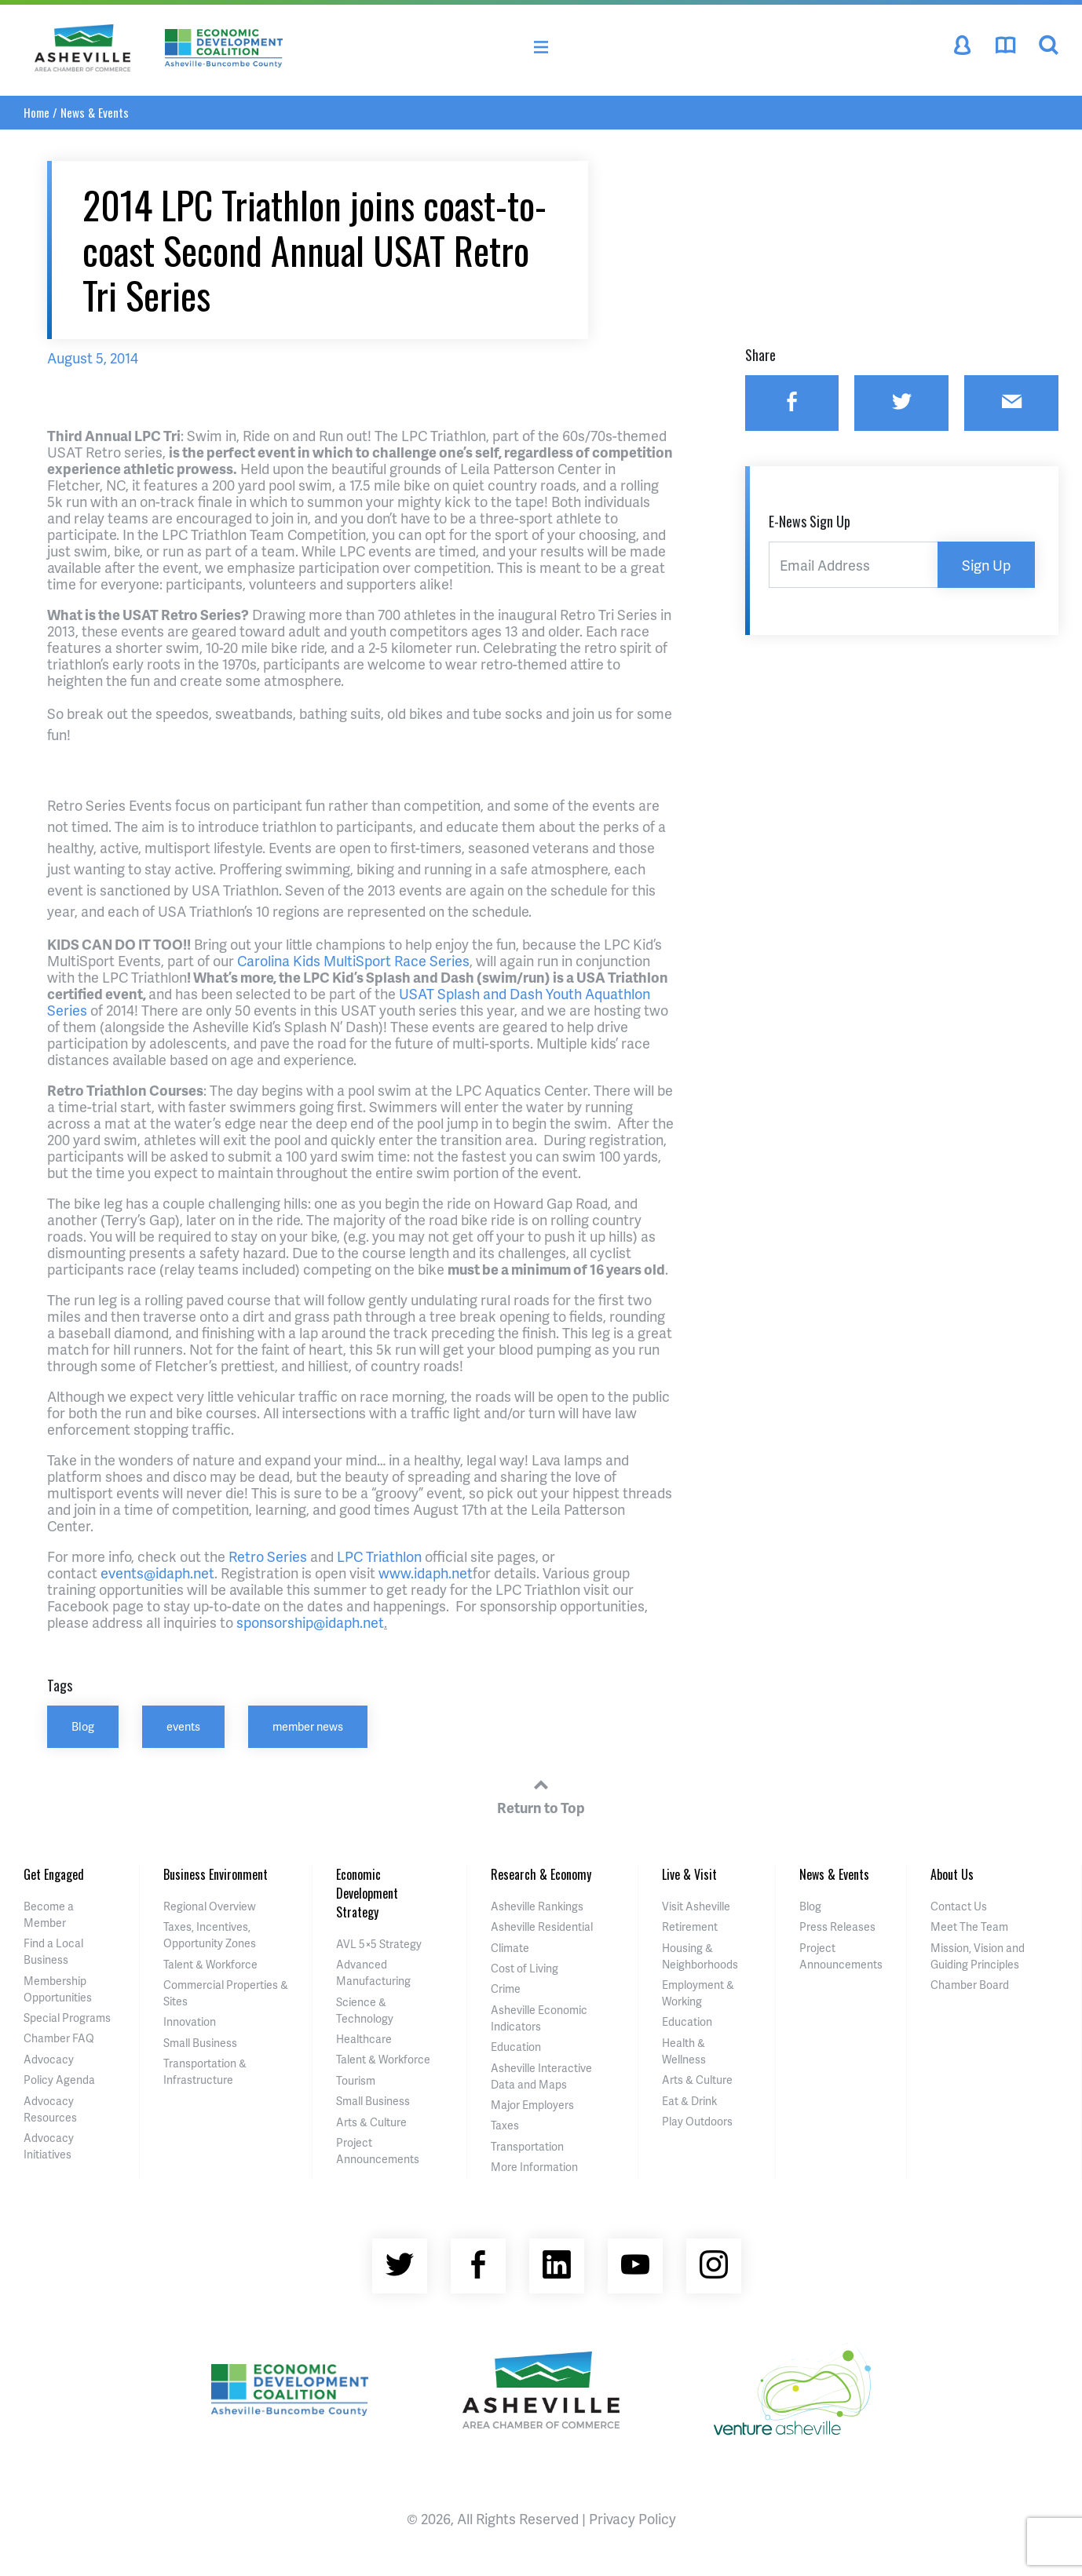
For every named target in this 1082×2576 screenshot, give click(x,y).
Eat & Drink (689, 2100)
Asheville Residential (542, 1926)
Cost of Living (524, 1968)
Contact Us (958, 1906)
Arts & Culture (371, 2121)
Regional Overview (209, 1906)
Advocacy (49, 2059)
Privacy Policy (632, 2518)
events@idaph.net (157, 1572)
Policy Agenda (59, 2079)
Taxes (505, 2125)
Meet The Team (969, 1926)
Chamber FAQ (59, 2038)
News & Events (94, 112)
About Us (952, 1874)
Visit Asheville (696, 1906)
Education (516, 2046)
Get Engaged (54, 1874)
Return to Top (541, 1794)
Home (36, 112)
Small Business (200, 2042)
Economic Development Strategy (367, 1893)
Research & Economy (541, 1874)
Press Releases (837, 1926)
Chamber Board (969, 1984)
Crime (506, 1988)
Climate (510, 1947)
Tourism (355, 2080)
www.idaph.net (425, 1572)
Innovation (189, 2021)
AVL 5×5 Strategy (379, 1943)
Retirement (690, 1926)
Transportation (527, 2146)
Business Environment (215, 1874)
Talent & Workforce (210, 1964)
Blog (82, 1726)
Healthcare (364, 2038)
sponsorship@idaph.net (310, 1622)
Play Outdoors (697, 2121)
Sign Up (986, 565)
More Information (534, 2166)
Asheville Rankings (537, 1906)
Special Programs (67, 2017)
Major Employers (532, 2104)
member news (307, 1726)
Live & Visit (689, 1874)
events (183, 1726)
